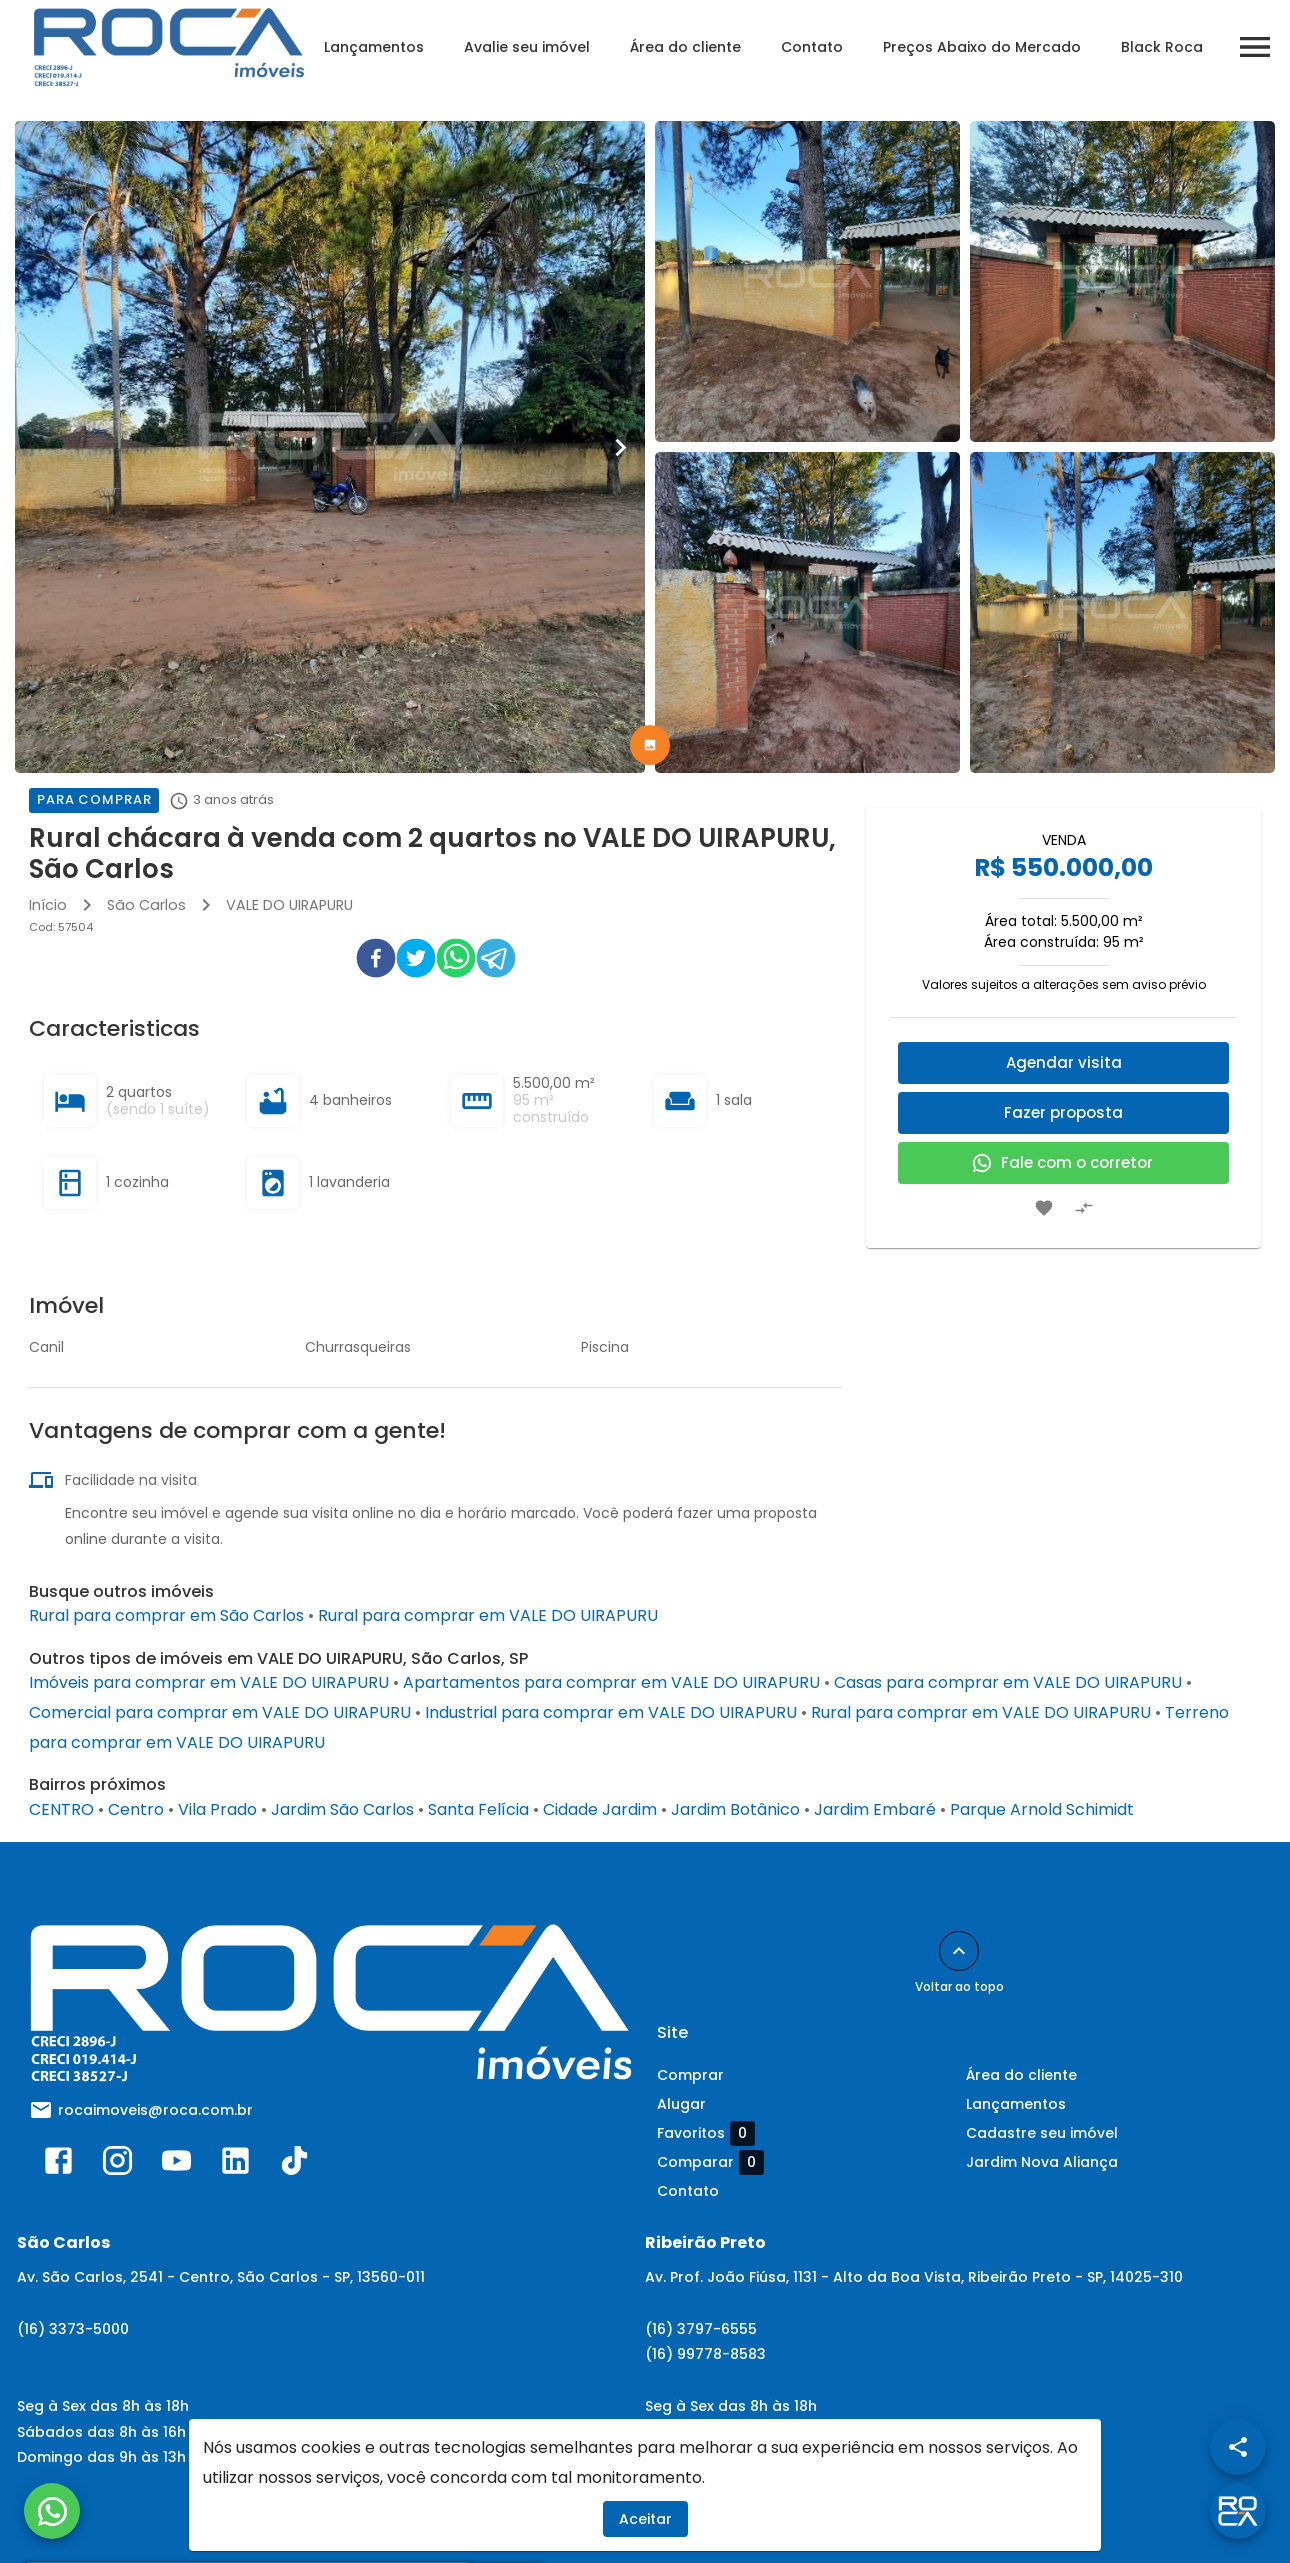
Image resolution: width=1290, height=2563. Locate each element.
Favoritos (706, 2133)
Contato (812, 47)
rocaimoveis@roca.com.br (155, 2110)
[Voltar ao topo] (959, 1951)
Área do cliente (685, 47)
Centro (136, 1809)
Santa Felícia (478, 1809)
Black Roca (1162, 47)
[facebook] (376, 962)
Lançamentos (374, 47)
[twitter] (416, 962)
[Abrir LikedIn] (235, 2165)
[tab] (650, 745)
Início (48, 905)
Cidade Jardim (600, 1809)
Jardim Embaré (875, 1809)
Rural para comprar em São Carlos (166, 1615)
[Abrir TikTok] (294, 2165)
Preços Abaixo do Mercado (982, 47)
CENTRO (61, 1809)
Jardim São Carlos (342, 1809)
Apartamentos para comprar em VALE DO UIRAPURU (611, 1682)
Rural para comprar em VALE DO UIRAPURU (488, 1615)
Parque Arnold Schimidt (1042, 1809)
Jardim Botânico (735, 1809)
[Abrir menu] (1255, 47)
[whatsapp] (456, 962)
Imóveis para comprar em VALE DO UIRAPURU (209, 1682)
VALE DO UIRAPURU (289, 905)
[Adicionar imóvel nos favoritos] (1044, 1208)
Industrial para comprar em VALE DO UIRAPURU (611, 1712)
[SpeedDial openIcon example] (1238, 2447)
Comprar (690, 2075)
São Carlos (146, 905)
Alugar (681, 2104)
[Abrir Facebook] (58, 2165)
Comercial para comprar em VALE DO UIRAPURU (220, 1712)
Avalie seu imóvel (527, 47)
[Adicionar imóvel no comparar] (1084, 1208)
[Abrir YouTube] (176, 2165)
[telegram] (496, 962)
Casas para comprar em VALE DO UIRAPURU (1008, 1682)
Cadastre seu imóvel (1042, 2133)
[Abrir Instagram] (117, 2165)
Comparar (710, 2162)
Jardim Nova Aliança (1042, 2162)
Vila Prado (217, 1809)
